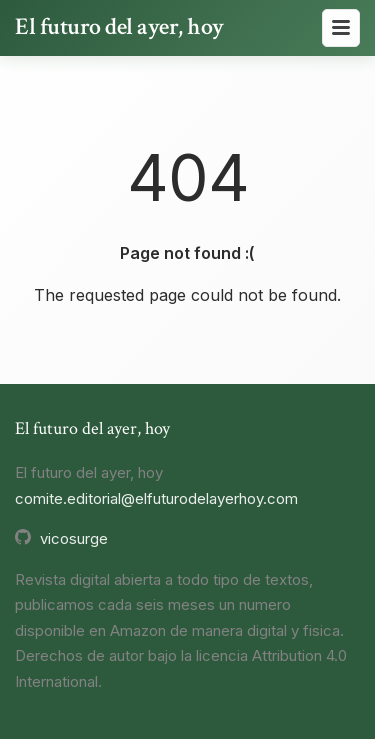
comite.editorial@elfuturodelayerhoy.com (156, 498)
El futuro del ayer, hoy (119, 26)
